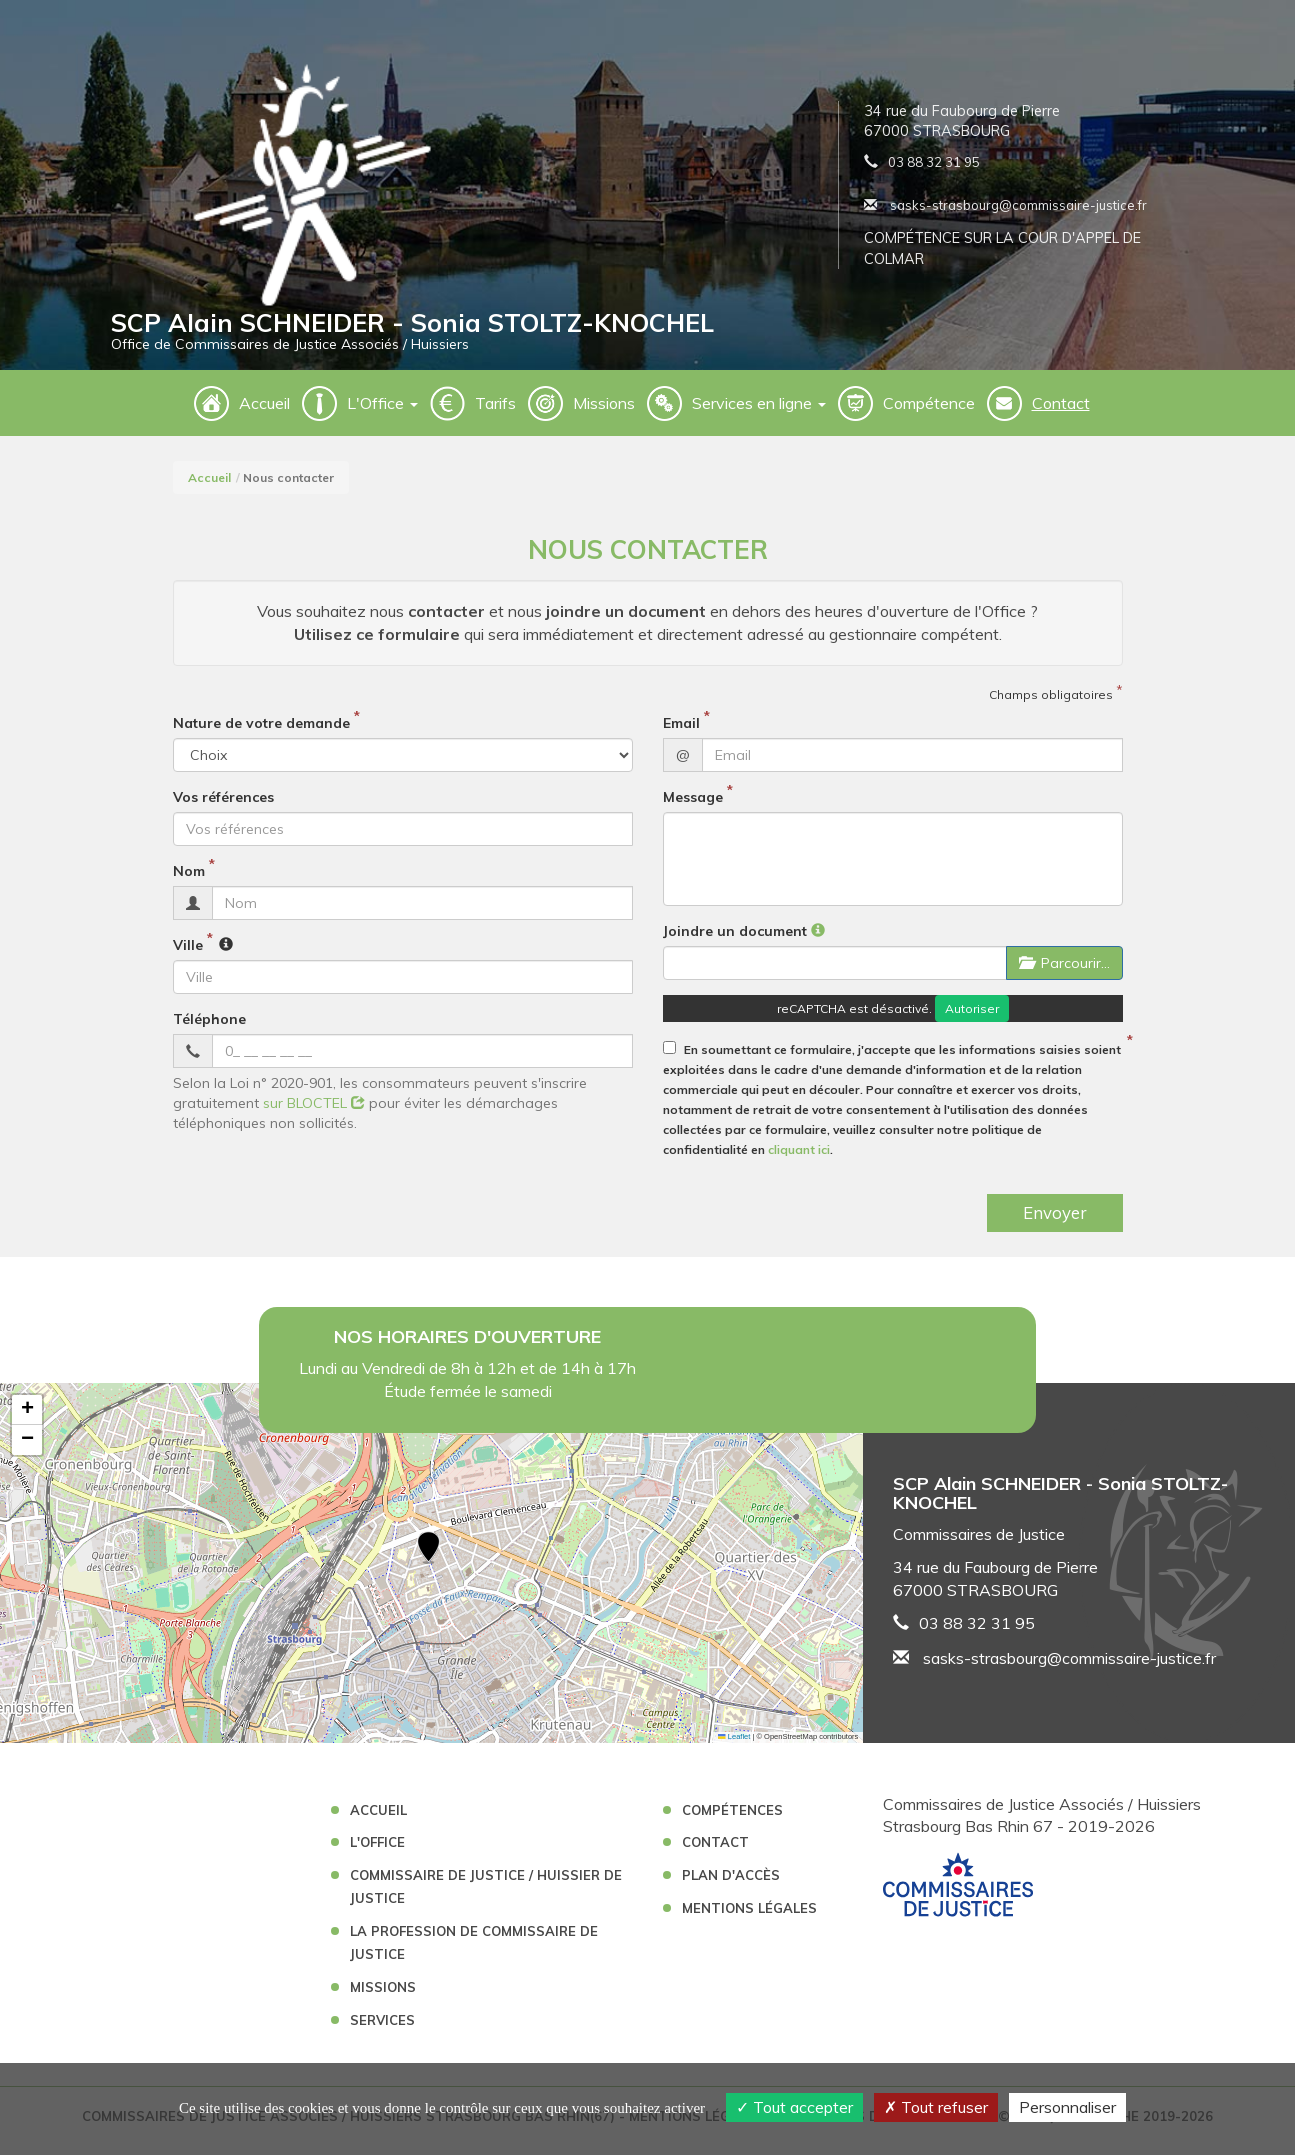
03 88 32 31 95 (934, 167)
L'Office (377, 1852)
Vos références (223, 807)
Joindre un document (735, 941)
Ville (188, 955)
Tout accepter (794, 2107)
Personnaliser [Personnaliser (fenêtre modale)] (1067, 2107)
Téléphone (209, 1029)
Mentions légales (749, 1918)
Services (382, 2030)
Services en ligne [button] (759, 413)
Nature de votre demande (261, 733)
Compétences (732, 1820)
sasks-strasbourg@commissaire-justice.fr (1005, 210)
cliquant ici (799, 1159)
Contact (1061, 413)
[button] (428, 1559)
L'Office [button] (382, 413)
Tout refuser (936, 2107)
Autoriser (972, 1018)
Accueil (264, 413)
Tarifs (495, 413)
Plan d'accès (731, 1885)
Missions (604, 413)
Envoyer (1055, 1222)
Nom (189, 881)
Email (681, 733)
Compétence (929, 413)
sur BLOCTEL (314, 1113)
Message (693, 807)
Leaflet (734, 1746)
